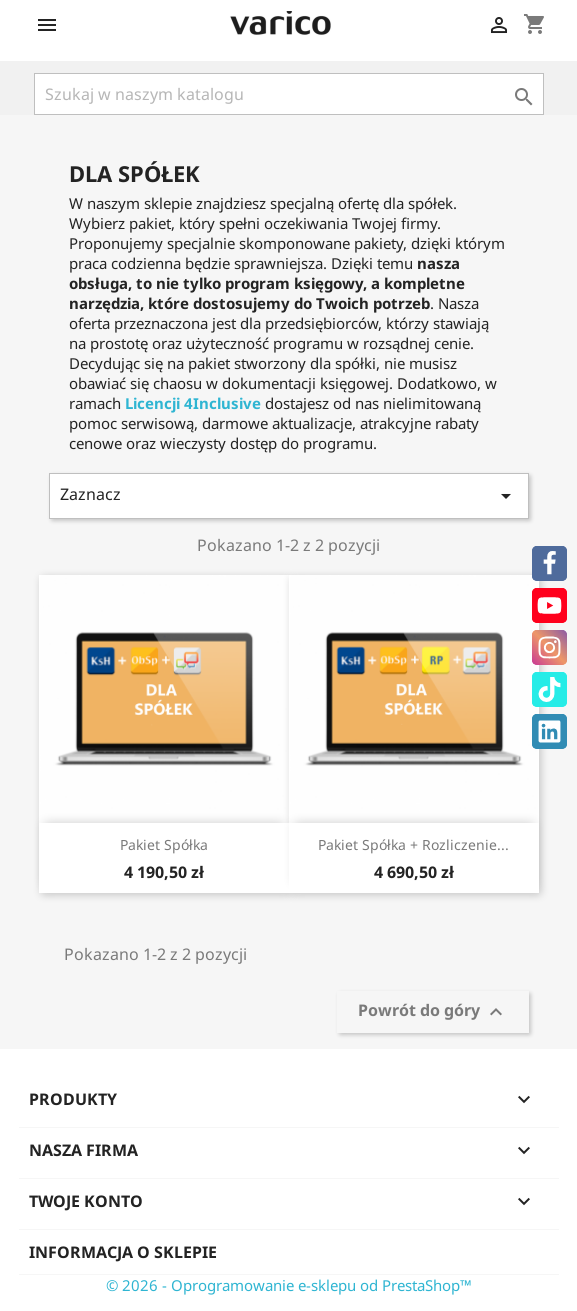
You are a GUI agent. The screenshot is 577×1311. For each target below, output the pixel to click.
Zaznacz (289, 495)
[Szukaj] (289, 94)
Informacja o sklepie (123, 1252)
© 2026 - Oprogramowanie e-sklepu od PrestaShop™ (289, 1285)
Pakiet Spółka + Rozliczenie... (413, 844)
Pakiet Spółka (164, 844)
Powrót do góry (433, 1012)
